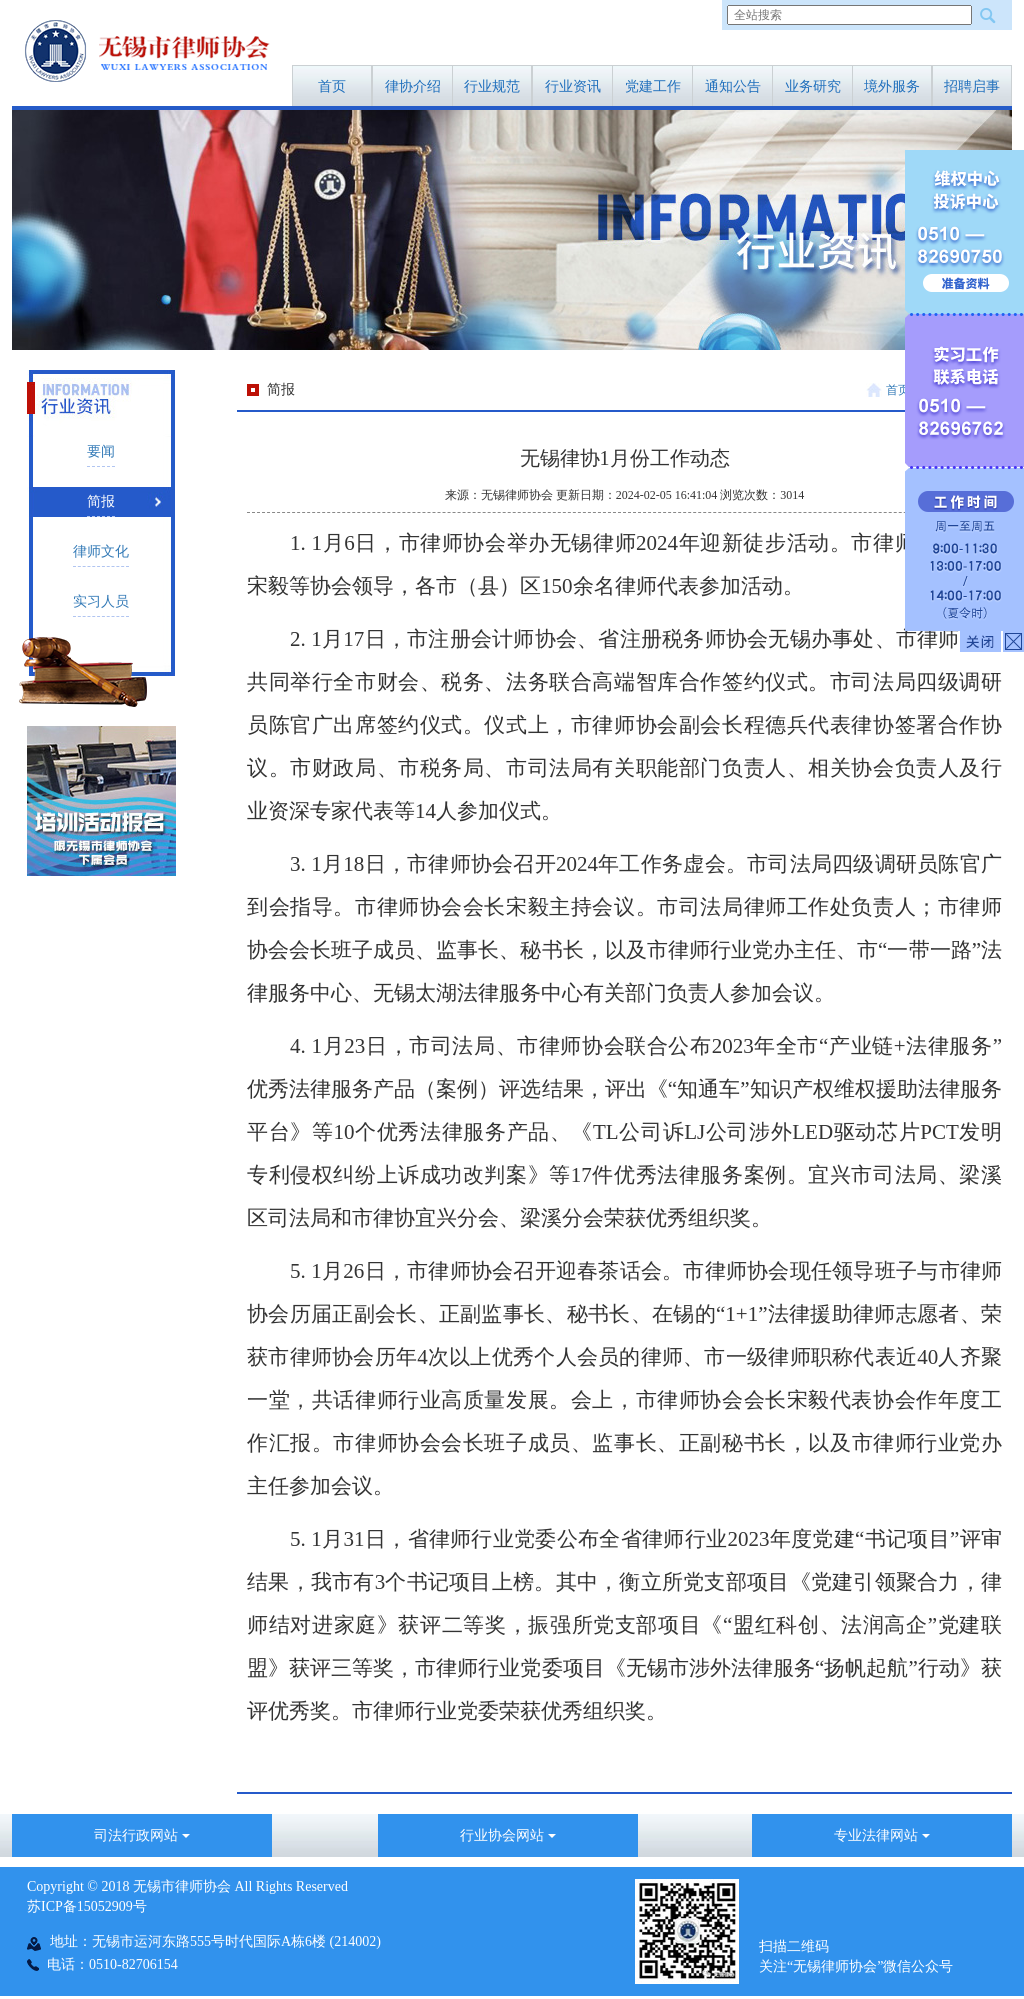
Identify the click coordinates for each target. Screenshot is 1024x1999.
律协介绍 (413, 86)
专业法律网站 (882, 1835)
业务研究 (813, 86)
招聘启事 (972, 86)
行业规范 (492, 86)
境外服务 (892, 86)
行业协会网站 (508, 1835)
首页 (332, 86)
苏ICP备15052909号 (87, 1906)
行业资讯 (573, 86)
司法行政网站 (142, 1835)
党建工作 (653, 86)
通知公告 (733, 86)
